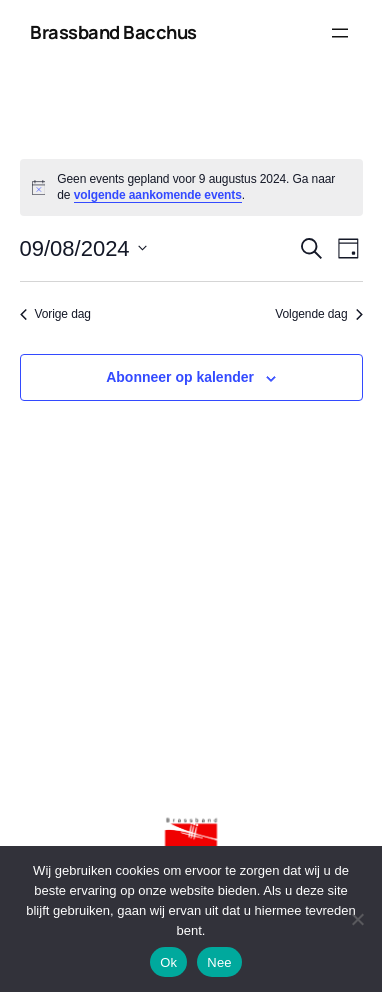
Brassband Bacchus (113, 32)
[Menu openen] (340, 33)
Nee (219, 962)
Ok (168, 962)
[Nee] (357, 919)
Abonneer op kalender (180, 377)
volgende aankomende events (158, 195)
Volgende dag (318, 314)
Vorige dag (55, 314)
